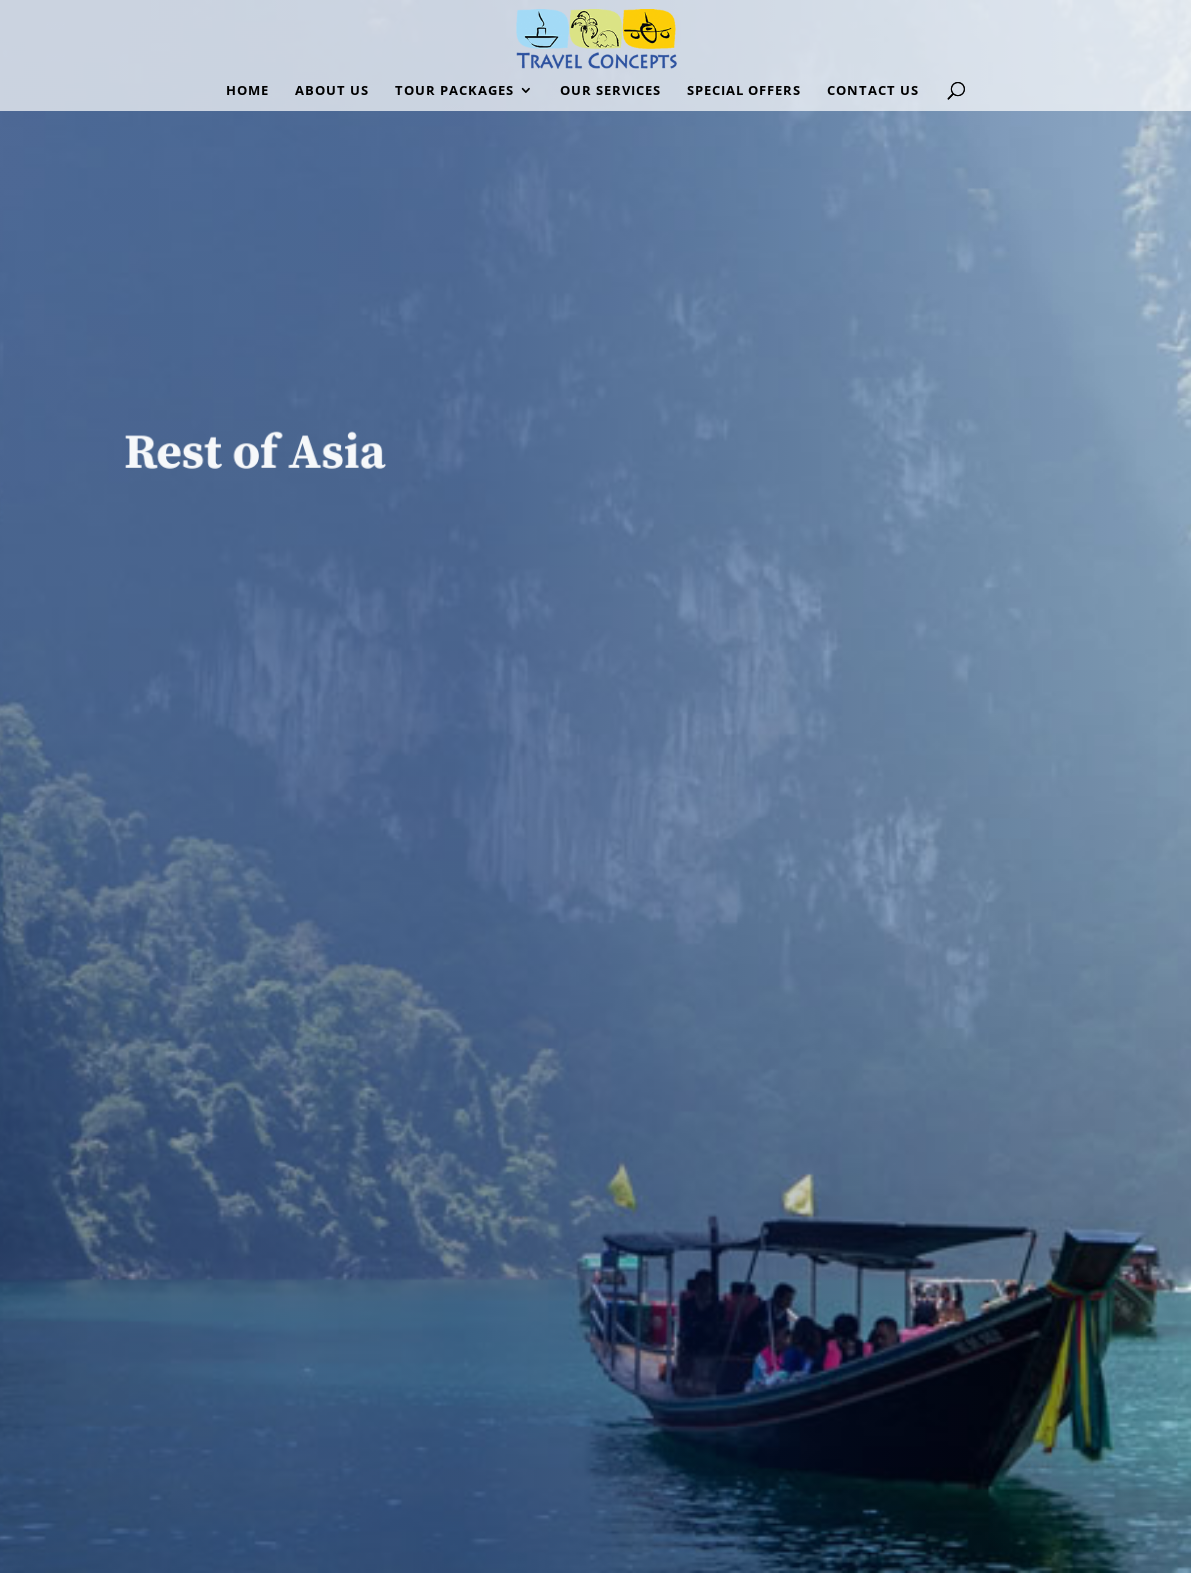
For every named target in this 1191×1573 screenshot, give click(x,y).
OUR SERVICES (610, 91)
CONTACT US (873, 91)
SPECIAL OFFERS (744, 91)
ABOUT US (332, 91)
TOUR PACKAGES (454, 91)
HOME (247, 91)
